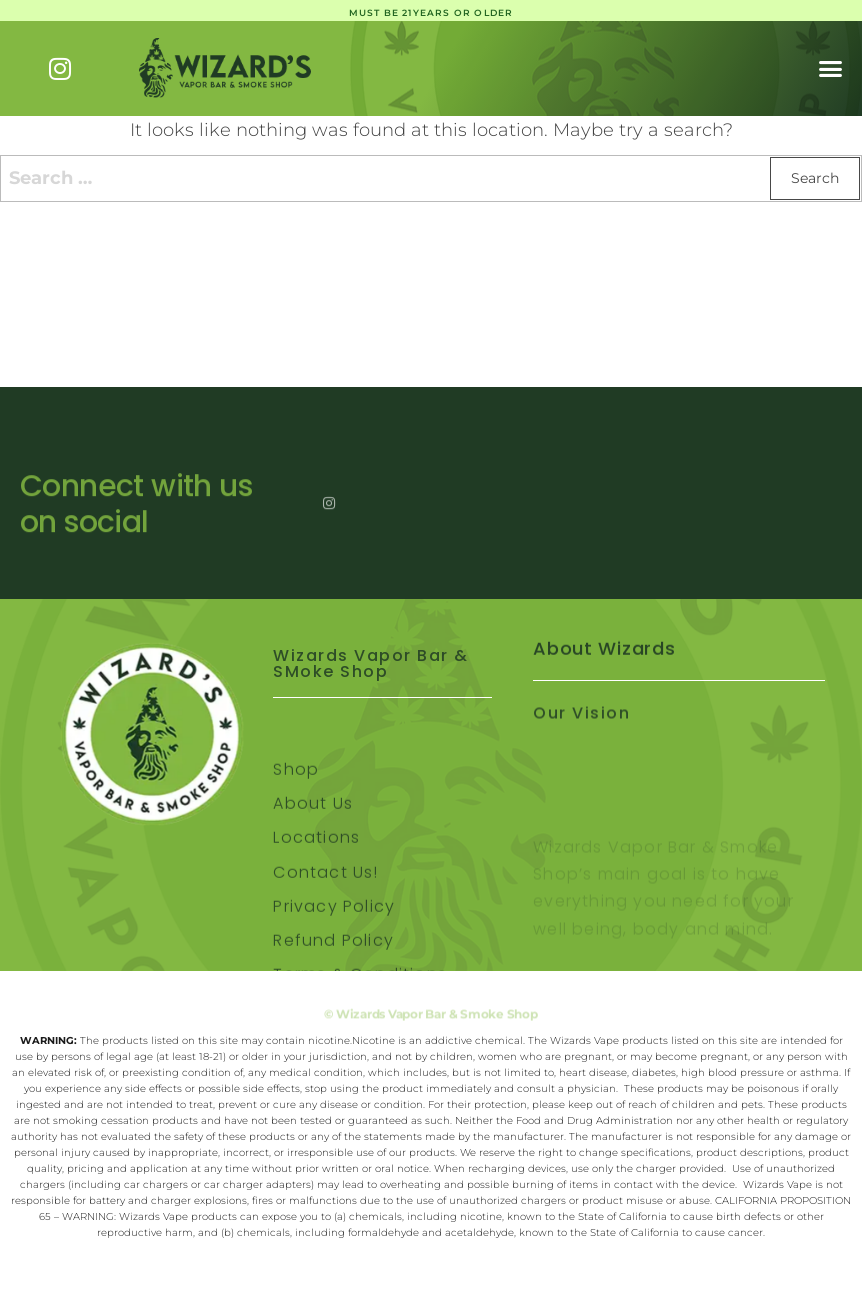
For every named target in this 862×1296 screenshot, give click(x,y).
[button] (831, 69)
